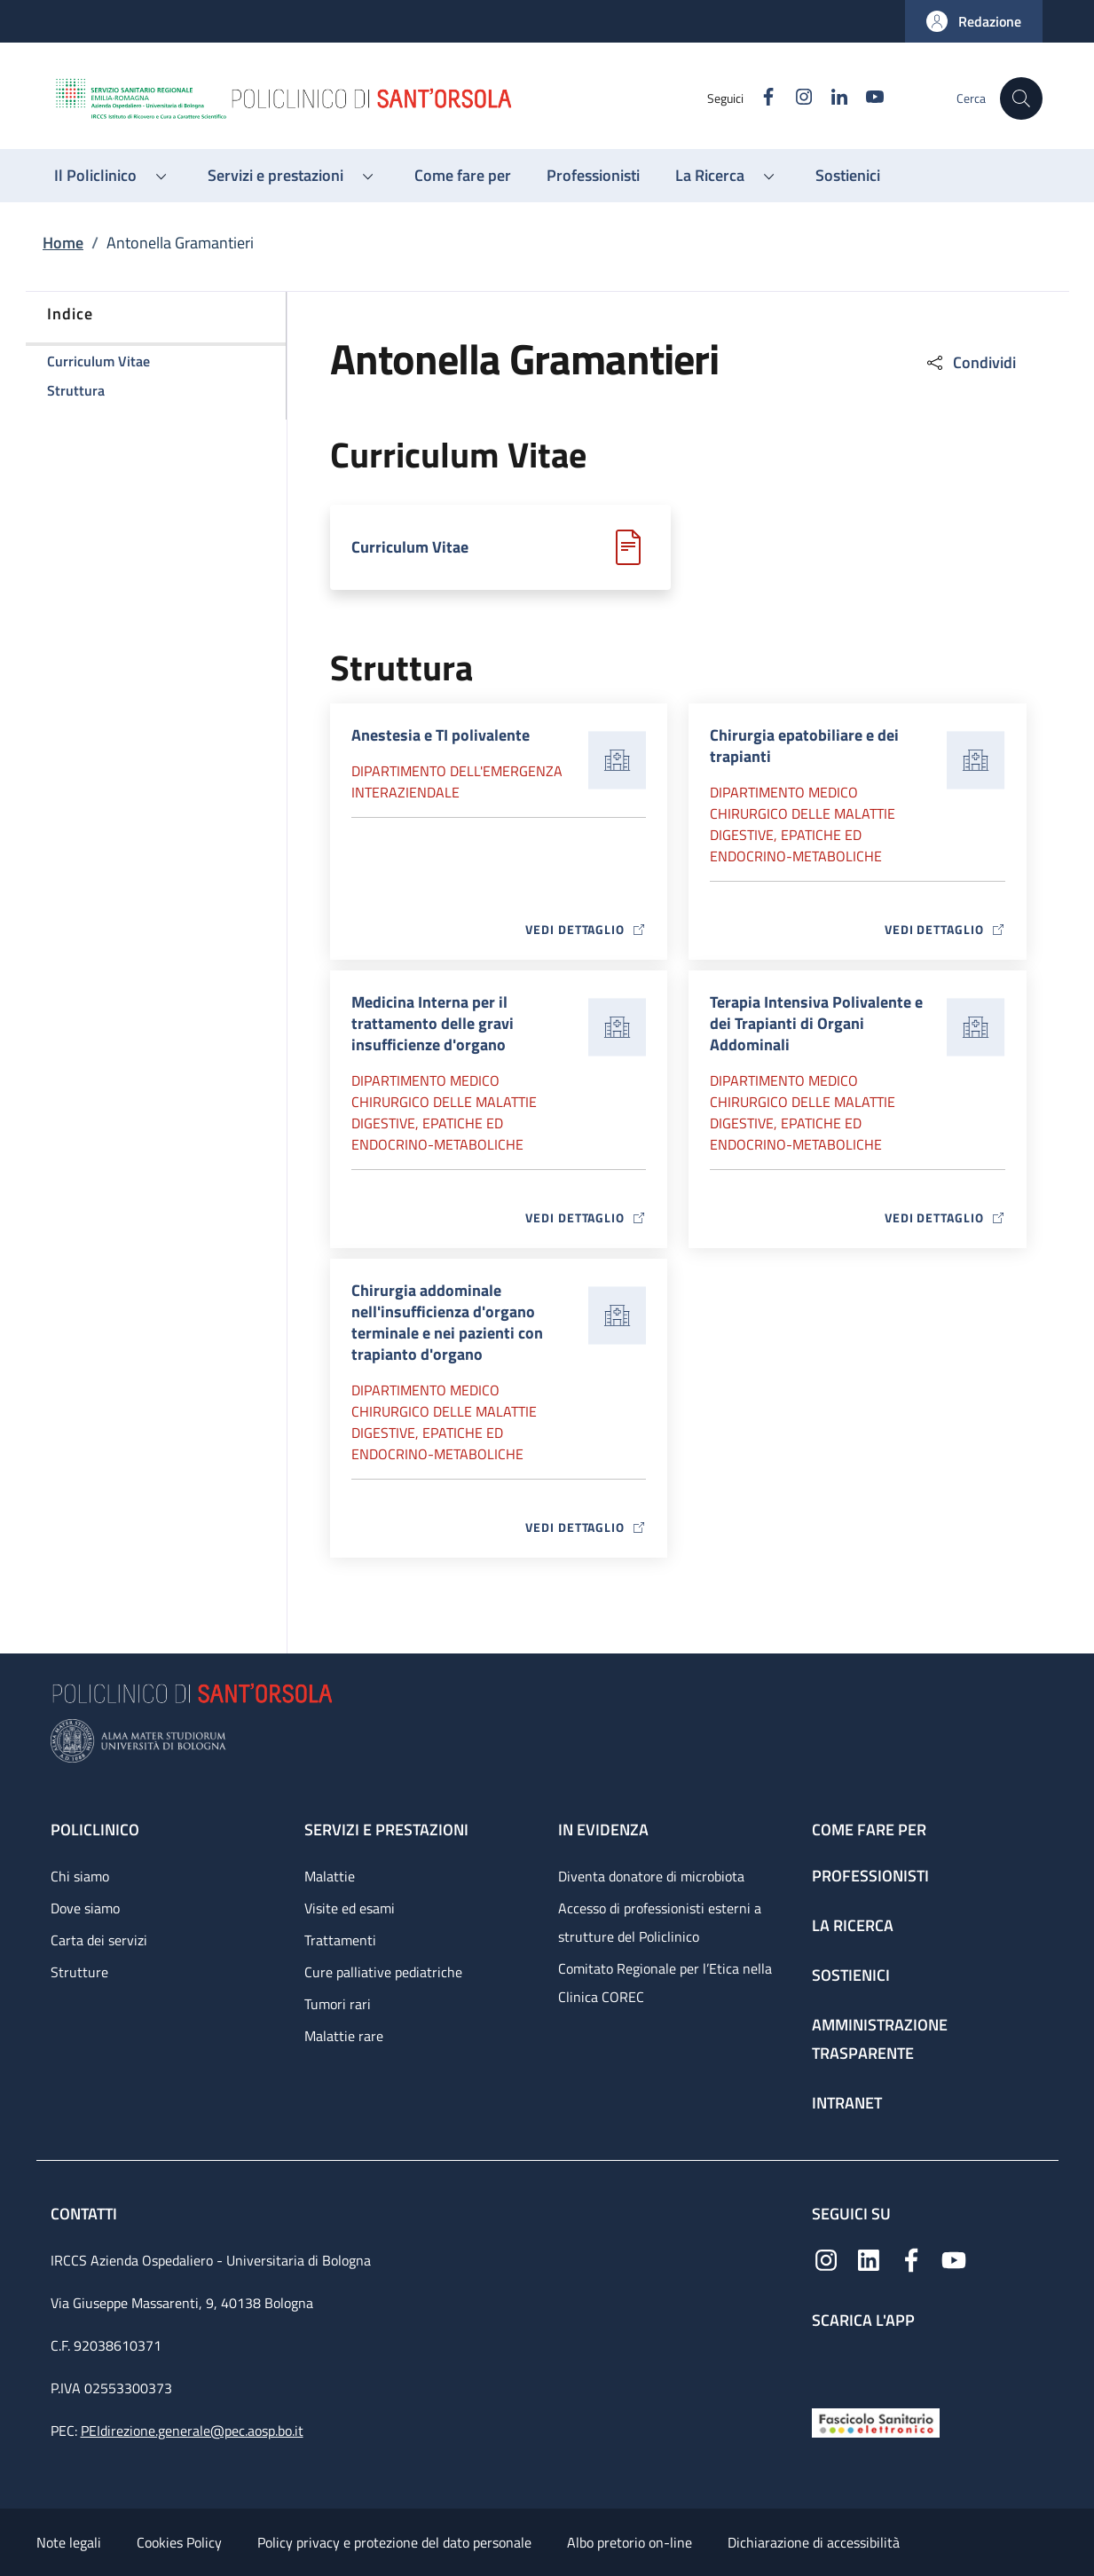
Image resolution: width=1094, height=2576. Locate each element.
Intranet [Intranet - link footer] (847, 2103)
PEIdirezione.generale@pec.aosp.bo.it (192, 2430)
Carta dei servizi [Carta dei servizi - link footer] (99, 1940)
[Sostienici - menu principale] (848, 175)
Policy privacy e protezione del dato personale (394, 2542)
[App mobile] (826, 2364)
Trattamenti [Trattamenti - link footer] (340, 1940)
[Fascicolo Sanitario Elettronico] (876, 2421)
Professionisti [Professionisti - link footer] (870, 1876)
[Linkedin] (832, 98)
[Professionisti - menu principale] (593, 175)
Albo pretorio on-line (629, 2542)
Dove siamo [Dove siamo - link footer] (85, 1908)
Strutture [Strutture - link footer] (79, 1972)
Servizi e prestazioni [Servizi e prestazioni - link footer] (386, 1830)
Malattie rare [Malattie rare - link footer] (343, 2035)
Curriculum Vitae (409, 547)
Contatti (86, 2214)
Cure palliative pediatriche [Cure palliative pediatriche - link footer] (383, 1972)
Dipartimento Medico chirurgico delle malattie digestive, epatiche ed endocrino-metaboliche (802, 824)
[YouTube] (867, 98)
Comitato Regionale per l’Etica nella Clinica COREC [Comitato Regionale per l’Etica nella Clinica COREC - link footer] (665, 1982)
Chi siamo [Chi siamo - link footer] (80, 1876)
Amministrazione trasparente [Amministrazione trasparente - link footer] (880, 2039)
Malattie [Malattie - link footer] (329, 1876)
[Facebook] (761, 98)
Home (63, 243)
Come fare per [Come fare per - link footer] (869, 1830)
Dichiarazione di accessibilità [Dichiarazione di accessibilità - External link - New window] (814, 2542)
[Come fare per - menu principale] (463, 175)
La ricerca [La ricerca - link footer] (852, 1925)
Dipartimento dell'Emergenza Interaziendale (457, 781)
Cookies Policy (179, 2542)
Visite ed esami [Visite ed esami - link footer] (349, 1908)
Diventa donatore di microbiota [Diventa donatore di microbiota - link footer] (651, 1876)
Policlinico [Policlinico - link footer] (95, 1830)
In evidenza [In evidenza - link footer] (603, 1830)
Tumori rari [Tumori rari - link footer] (337, 2003)
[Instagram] (797, 98)
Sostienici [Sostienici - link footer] (851, 1975)
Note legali (68, 2542)
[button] (974, 21)
